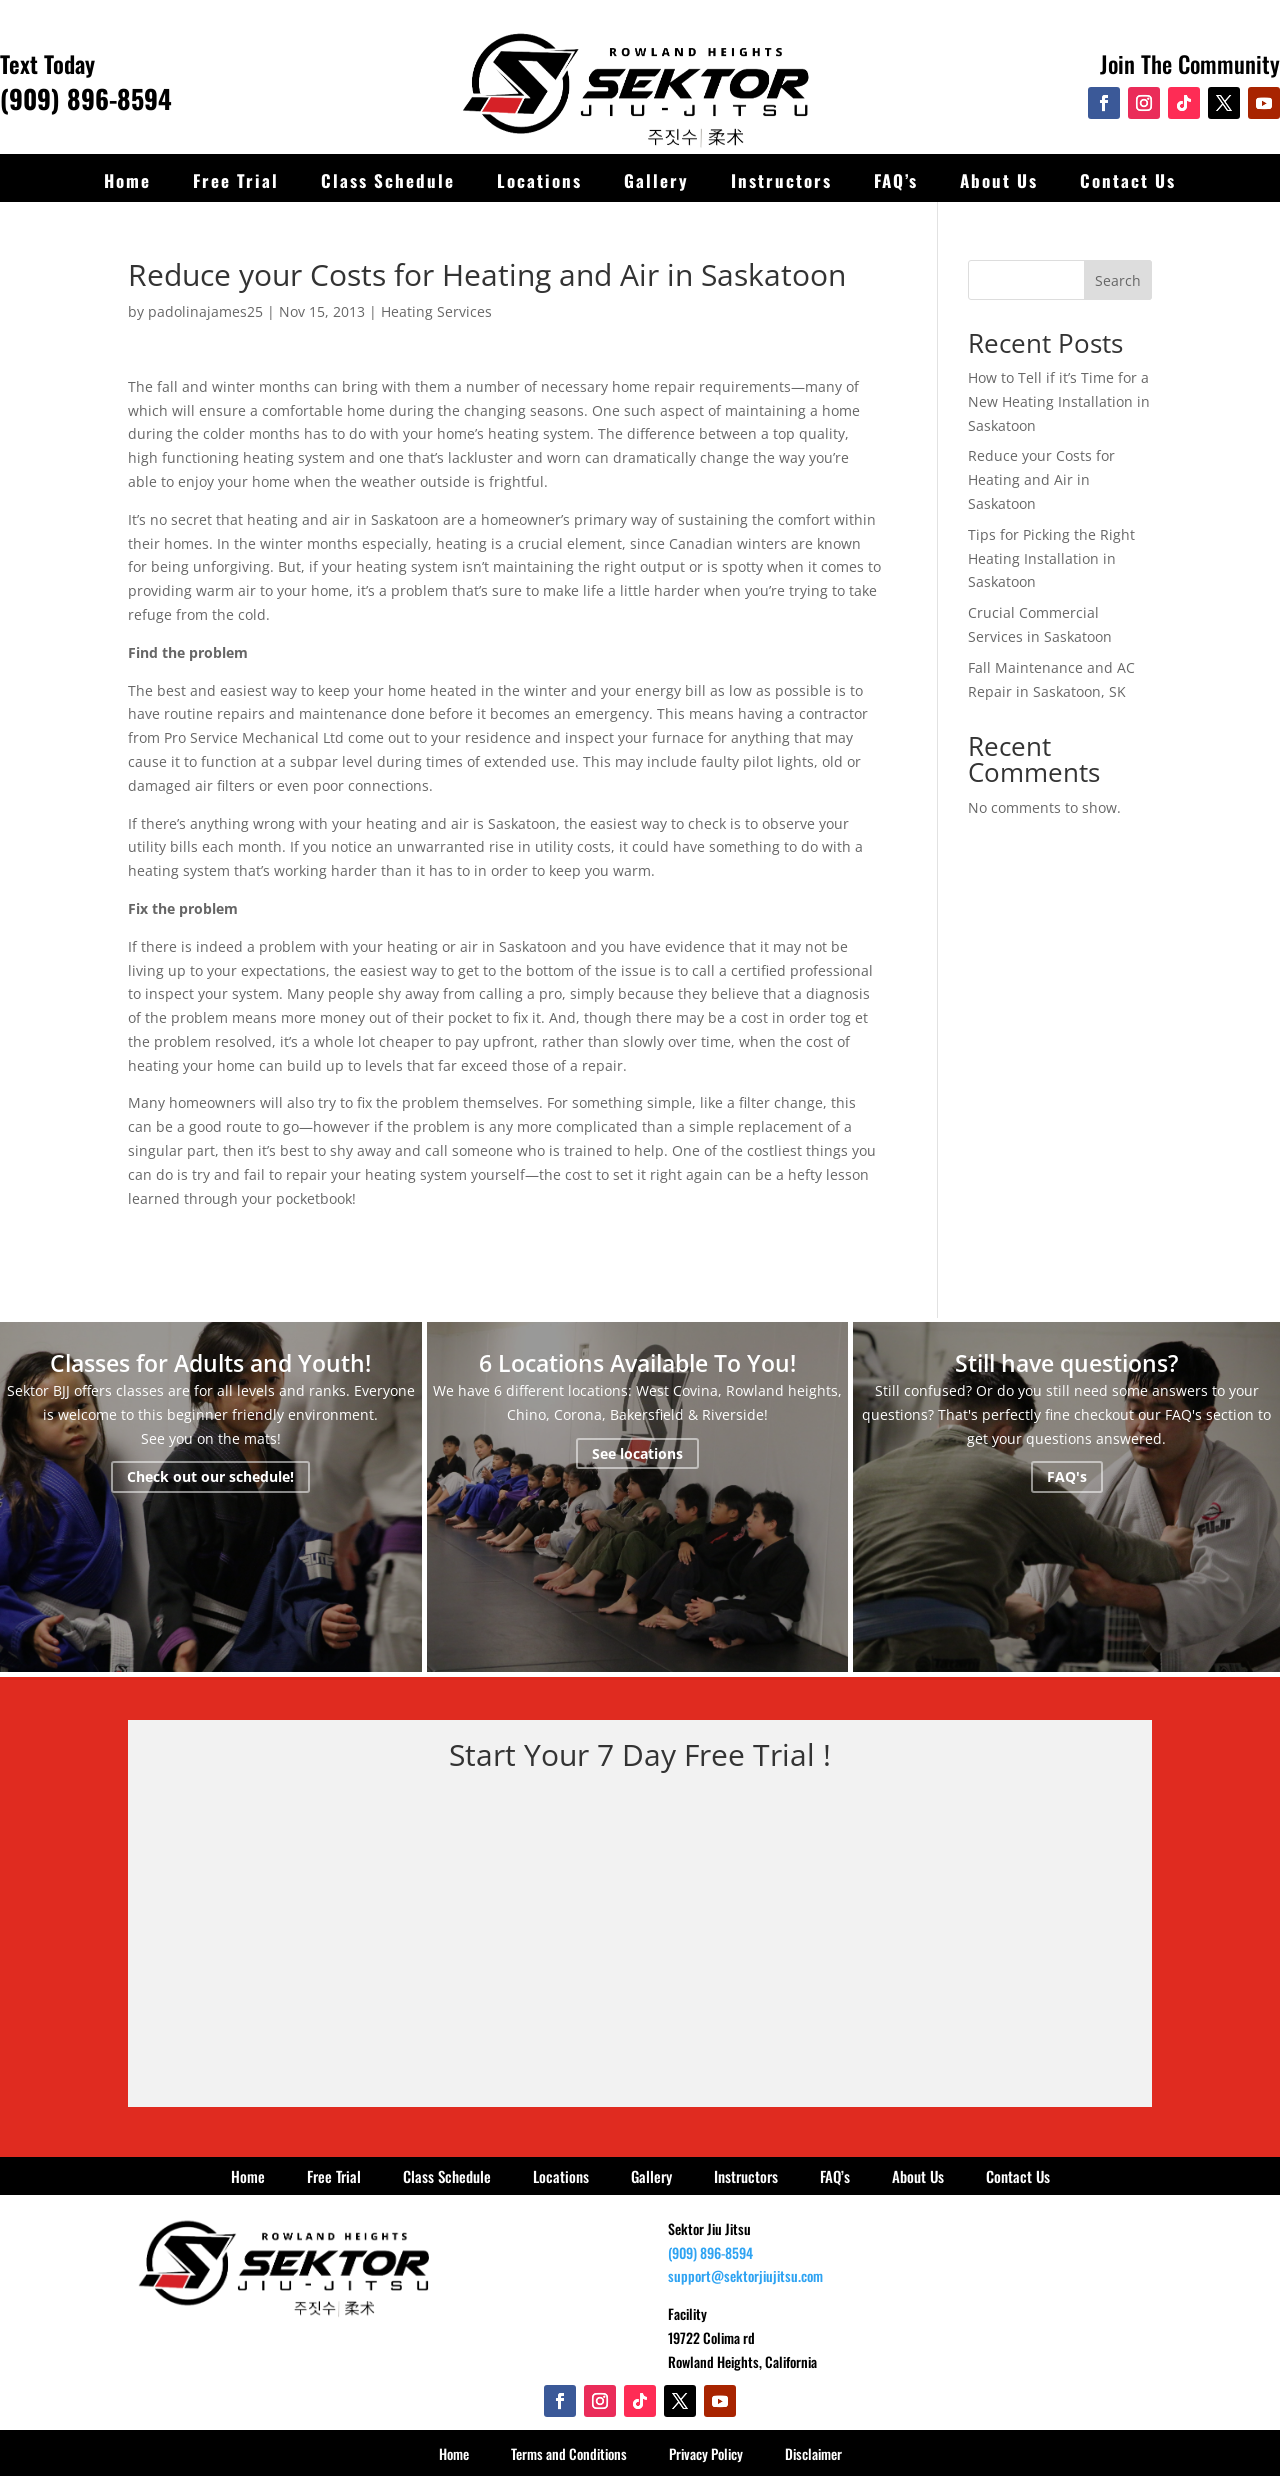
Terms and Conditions (569, 2453)
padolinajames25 (205, 311)
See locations (637, 1453)
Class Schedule (388, 180)
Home (127, 180)
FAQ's (1067, 1477)
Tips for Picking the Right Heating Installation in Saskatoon (1051, 558)
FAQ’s (896, 180)
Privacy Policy (706, 2453)
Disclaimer (813, 2453)
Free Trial (236, 180)
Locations (539, 180)
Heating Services (436, 311)
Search (1118, 280)
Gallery (656, 180)
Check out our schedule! (210, 1477)
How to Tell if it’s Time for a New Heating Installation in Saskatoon (1059, 401)
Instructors (781, 180)
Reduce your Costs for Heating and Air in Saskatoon (1041, 479)
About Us (999, 180)
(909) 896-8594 (86, 98)
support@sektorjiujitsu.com (745, 2275)
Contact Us (1128, 180)
